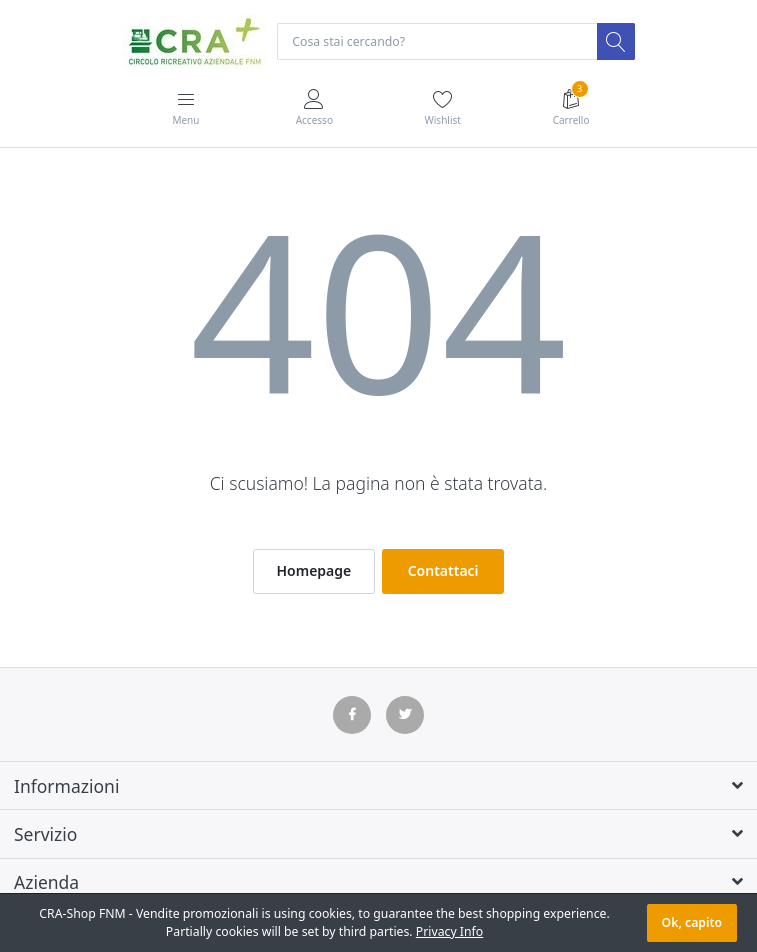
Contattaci (443, 570)
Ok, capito (692, 922)
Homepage (313, 570)
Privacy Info (449, 931)
